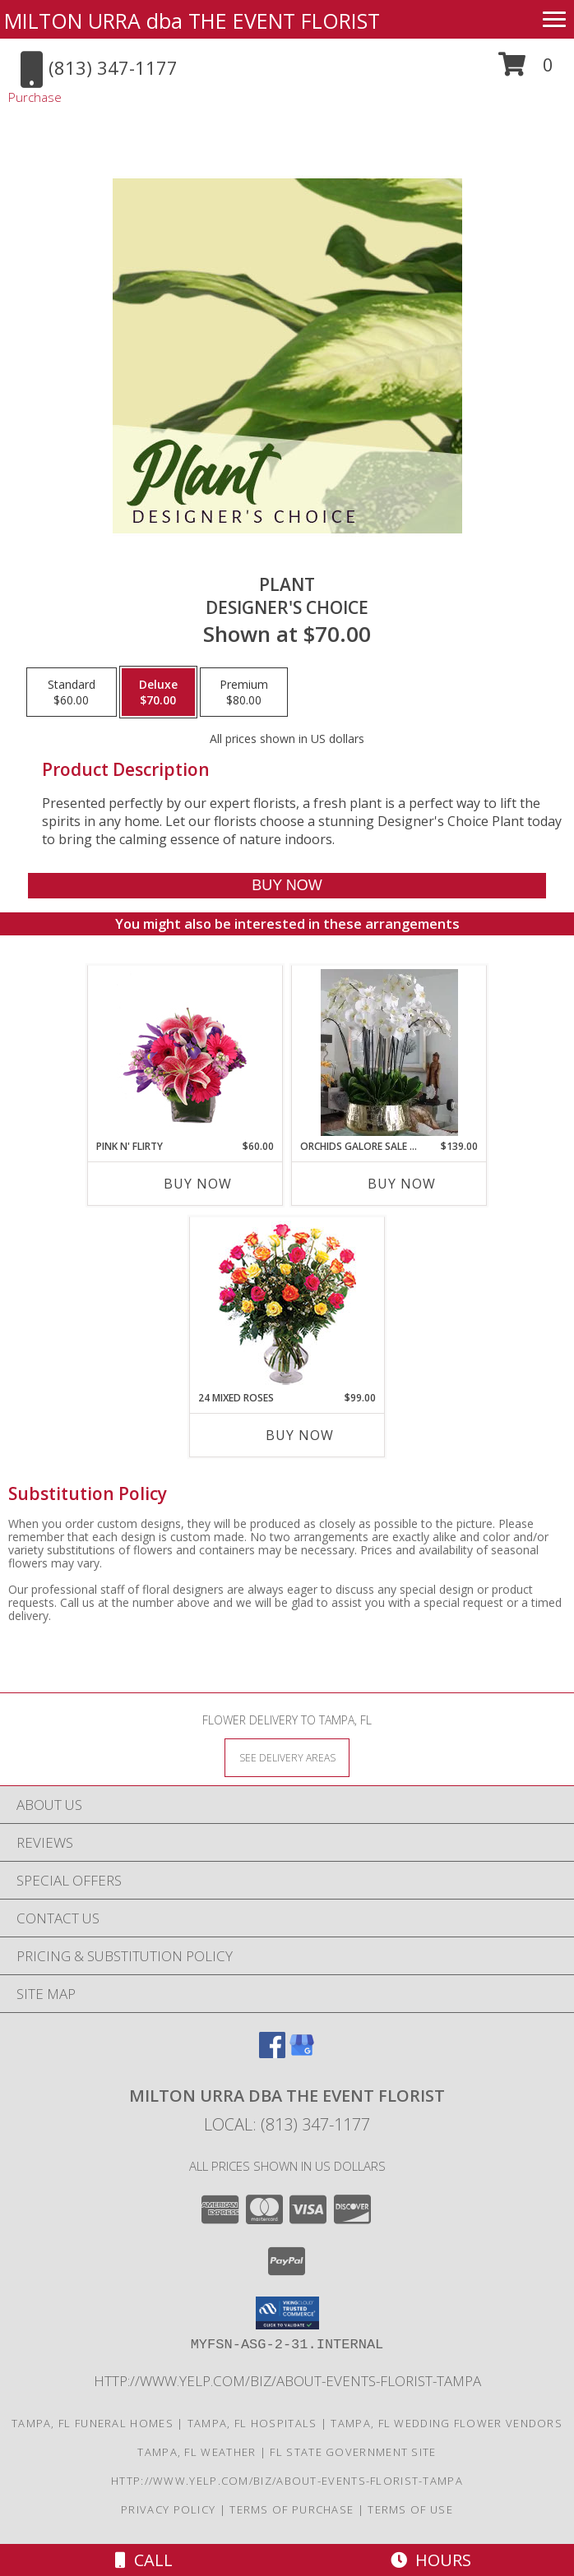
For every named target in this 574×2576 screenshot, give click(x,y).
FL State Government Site (353, 2451)
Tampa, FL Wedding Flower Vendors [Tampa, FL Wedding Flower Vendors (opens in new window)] (446, 2423)
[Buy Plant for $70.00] (287, 885)
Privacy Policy (168, 2509)
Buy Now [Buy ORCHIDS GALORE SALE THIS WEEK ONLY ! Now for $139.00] (402, 1184)
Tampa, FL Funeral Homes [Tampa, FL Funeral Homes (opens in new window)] (93, 2423)
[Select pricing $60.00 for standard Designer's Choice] (71, 692)
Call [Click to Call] (144, 2560)
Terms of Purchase (291, 2509)
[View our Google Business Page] (302, 2052)
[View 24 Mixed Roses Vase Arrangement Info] (287, 1304)
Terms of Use (410, 2509)
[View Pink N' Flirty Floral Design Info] (185, 1052)
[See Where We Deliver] (287, 1757)
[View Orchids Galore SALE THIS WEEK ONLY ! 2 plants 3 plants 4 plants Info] (389, 1052)
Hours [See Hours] (431, 2560)
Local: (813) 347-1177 (287, 2124)
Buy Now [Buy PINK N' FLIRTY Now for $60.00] (198, 1184)
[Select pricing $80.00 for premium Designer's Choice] (244, 692)
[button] (525, 70)
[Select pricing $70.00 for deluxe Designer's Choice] (158, 692)
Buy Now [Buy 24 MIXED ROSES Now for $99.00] (300, 1435)
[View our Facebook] (272, 2052)
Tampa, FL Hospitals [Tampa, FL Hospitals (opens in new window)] (252, 2423)
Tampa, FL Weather (196, 2451)
